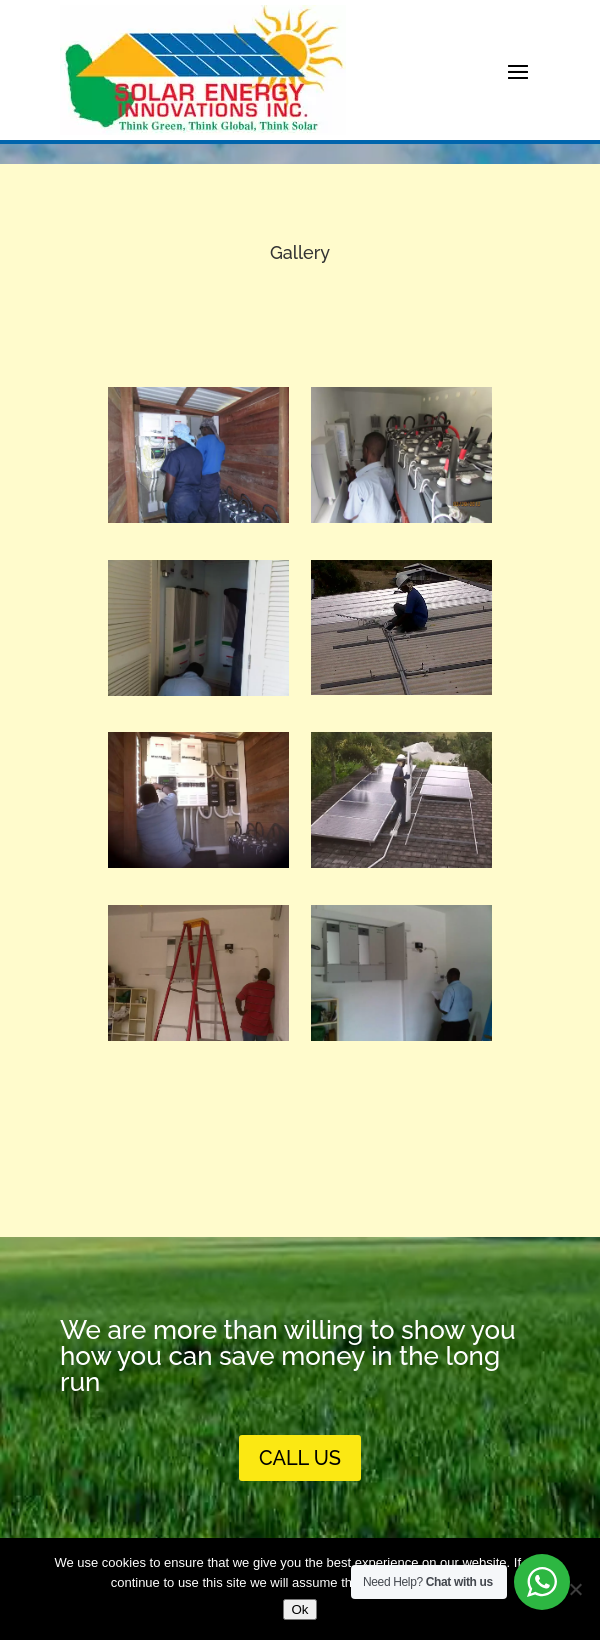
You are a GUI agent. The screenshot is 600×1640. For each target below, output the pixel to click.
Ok (299, 1609)
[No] (575, 1589)
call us (300, 1458)
